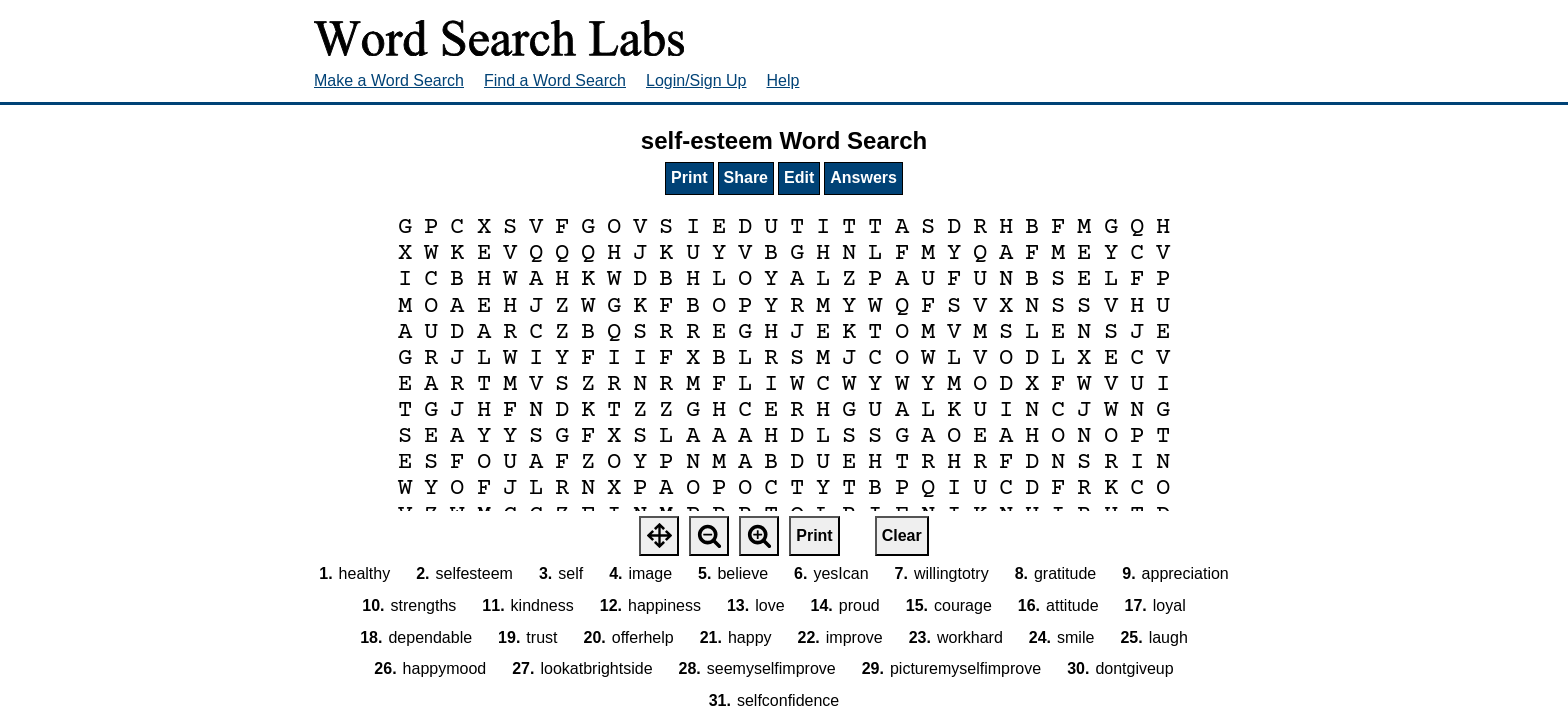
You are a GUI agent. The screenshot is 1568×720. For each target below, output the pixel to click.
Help (783, 80)
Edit (799, 177)
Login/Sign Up (696, 80)
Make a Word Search (389, 80)
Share (746, 177)
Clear (902, 535)
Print (689, 177)
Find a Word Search (555, 80)
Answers (863, 177)
